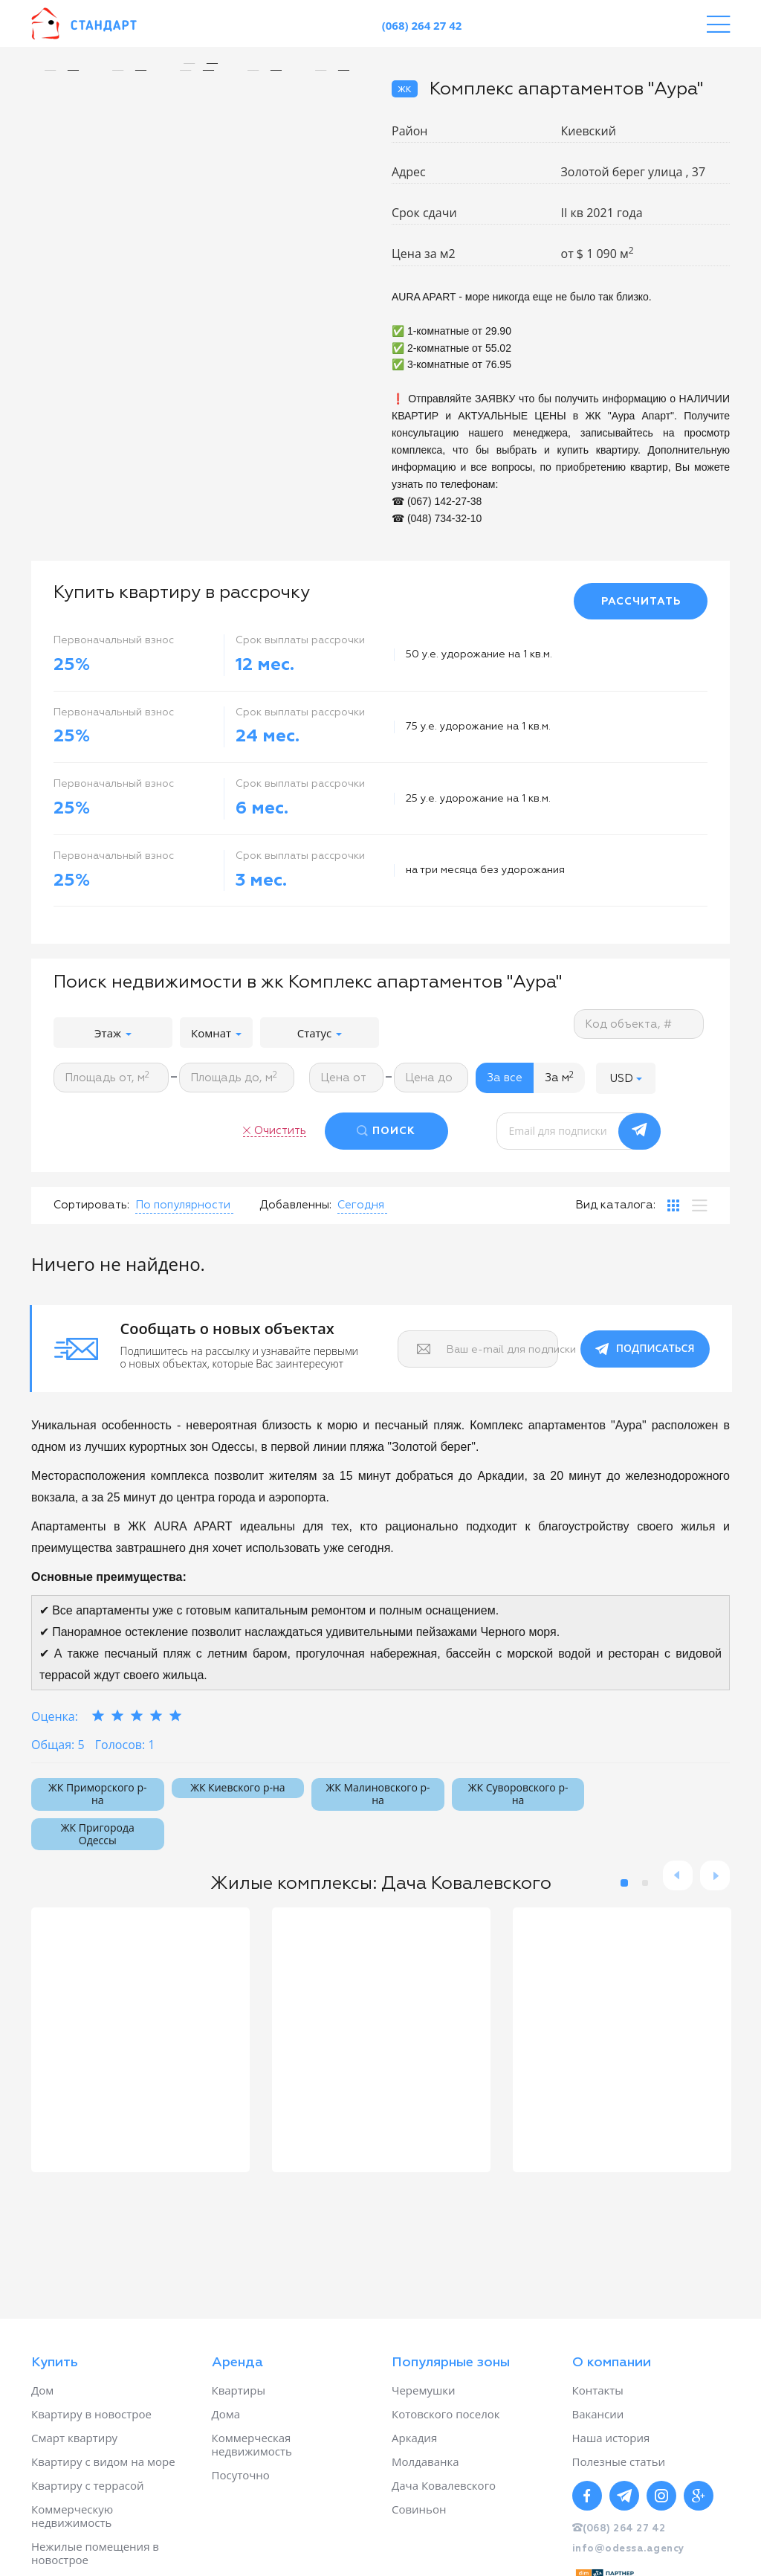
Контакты (598, 2390)
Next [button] (715, 1875)
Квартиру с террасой (87, 2485)
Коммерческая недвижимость (252, 2444)
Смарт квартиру (74, 2437)
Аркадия (414, 2437)
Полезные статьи (619, 2461)
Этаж (113, 1032)
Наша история (611, 2437)
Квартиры (239, 2390)
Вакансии (598, 2413)
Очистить (280, 1130)
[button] (625, 1078)
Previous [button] (678, 1875)
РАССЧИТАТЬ (641, 601)
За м (559, 1077)
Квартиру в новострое (91, 2413)
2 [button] (645, 1883)
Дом (42, 2390)
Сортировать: (91, 1205)
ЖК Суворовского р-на (518, 1793)
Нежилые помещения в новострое (95, 2553)
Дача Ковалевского (444, 2485)
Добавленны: (295, 1205)
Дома (226, 2413)
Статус (320, 1032)
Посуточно (241, 2474)
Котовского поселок (446, 2413)
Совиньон (419, 2509)
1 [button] (624, 1883)
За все (504, 1077)
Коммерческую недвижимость (72, 2516)
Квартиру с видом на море (103, 2461)
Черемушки (424, 2390)
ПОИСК (393, 1131)
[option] (200, 63)
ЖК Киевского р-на (237, 1787)
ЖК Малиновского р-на (378, 1793)
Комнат (216, 1032)
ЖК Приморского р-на (97, 1793)
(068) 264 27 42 (422, 25)
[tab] (673, 1205)
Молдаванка (425, 2461)
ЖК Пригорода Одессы (98, 1833)
